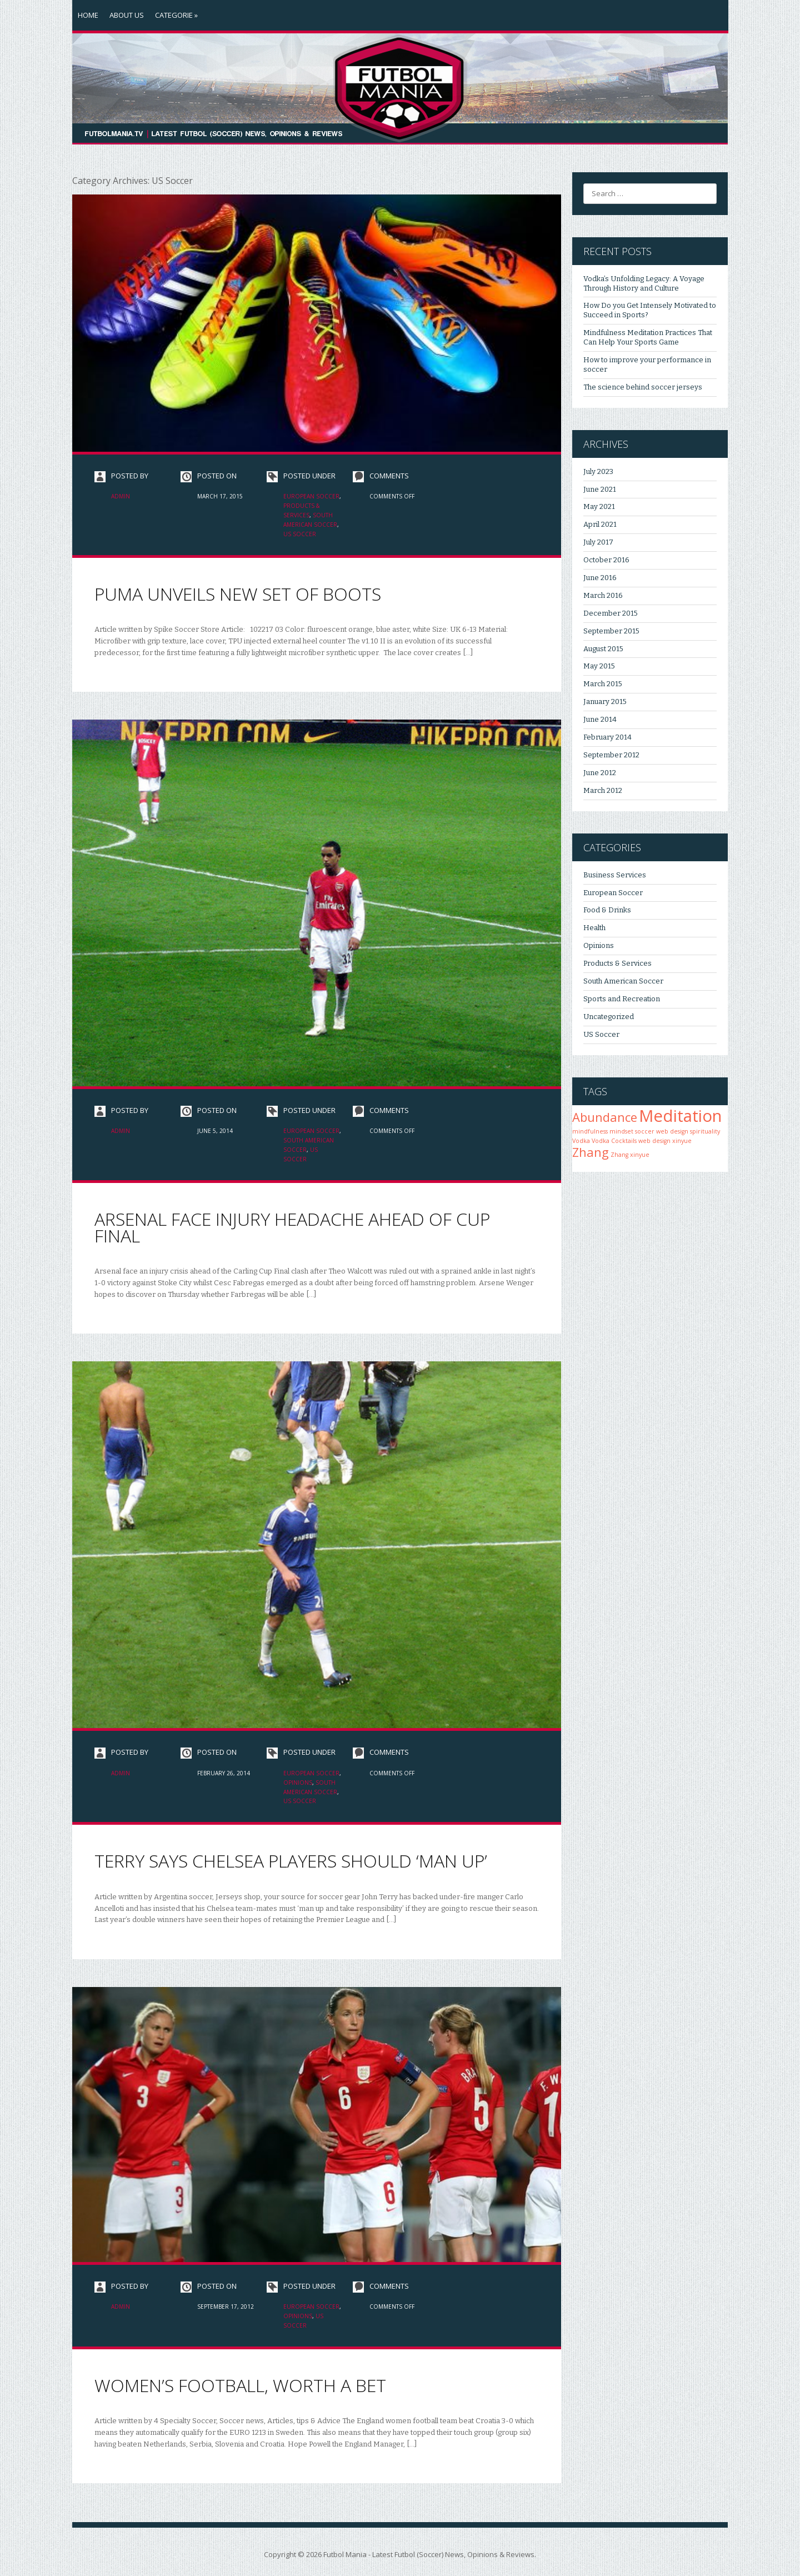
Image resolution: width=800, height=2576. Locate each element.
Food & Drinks (607, 910)
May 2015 (599, 666)
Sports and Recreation (621, 999)
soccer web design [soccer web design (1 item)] (661, 1131)
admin (120, 496)
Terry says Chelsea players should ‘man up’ (290, 1861)
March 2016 (603, 595)
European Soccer (311, 496)
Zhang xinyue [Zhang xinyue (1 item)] (630, 1155)
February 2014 (607, 737)
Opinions (297, 1782)
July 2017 (598, 542)
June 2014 (600, 719)
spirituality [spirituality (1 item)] (705, 1131)
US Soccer (299, 534)
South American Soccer (623, 981)
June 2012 (599, 772)
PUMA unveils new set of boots (237, 594)
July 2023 (598, 471)
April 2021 (600, 524)
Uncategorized (608, 1016)
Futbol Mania (345, 2554)
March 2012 (602, 790)
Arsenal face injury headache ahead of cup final (292, 1227)
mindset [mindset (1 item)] (621, 1131)
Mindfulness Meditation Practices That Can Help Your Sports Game (647, 337)
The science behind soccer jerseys (642, 387)
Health (594, 927)
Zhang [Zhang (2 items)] (590, 1152)
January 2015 (605, 701)
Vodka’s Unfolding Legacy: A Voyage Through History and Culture (643, 283)
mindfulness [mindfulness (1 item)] (590, 1131)
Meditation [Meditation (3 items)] (680, 1116)
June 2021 (599, 489)
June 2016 (600, 577)
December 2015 (610, 613)
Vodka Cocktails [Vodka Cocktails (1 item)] (614, 1141)
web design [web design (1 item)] (654, 1141)
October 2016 (606, 560)
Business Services (614, 875)
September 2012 (611, 755)
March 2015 (602, 684)
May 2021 (599, 506)
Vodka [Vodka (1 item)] (581, 1141)
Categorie (176, 15)
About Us (126, 15)
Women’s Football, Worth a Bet (240, 2385)
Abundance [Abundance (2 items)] (604, 1117)
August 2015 (603, 649)
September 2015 (611, 631)
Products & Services (617, 963)
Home (88, 15)
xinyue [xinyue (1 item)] (682, 1141)
